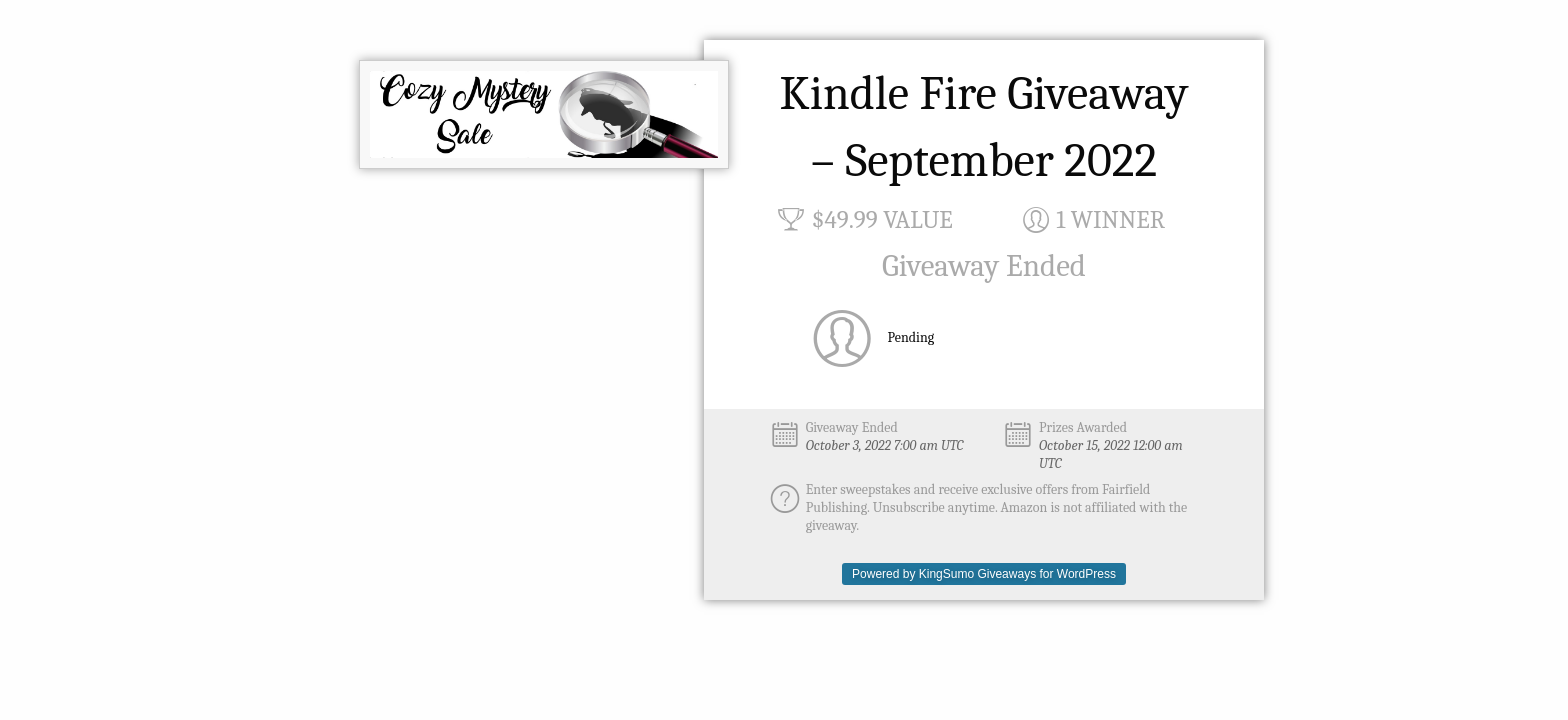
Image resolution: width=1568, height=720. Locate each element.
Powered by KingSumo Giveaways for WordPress (984, 574)
